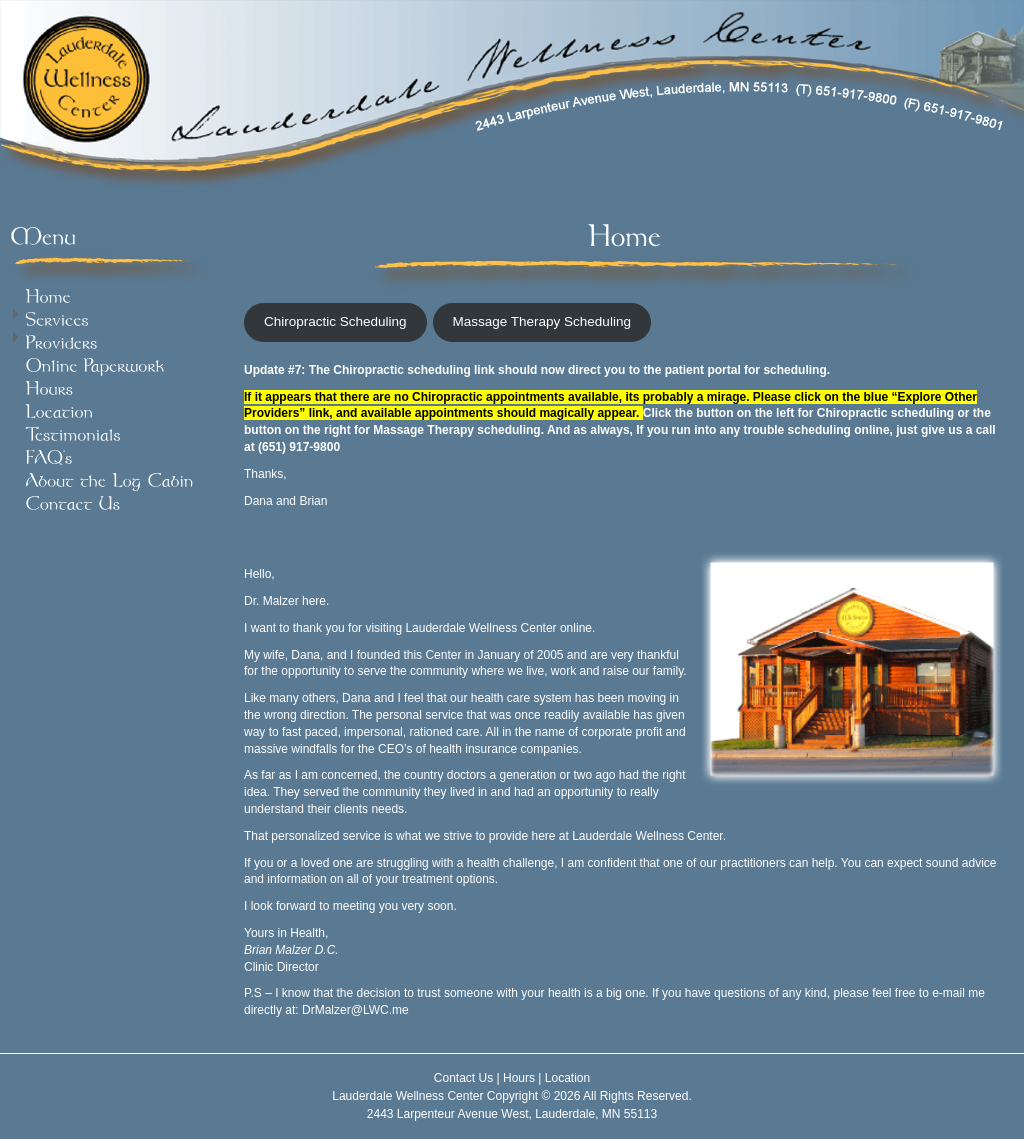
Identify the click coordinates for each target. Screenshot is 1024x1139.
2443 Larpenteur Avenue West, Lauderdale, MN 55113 (512, 1114)
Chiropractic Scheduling (335, 321)
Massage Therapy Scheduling (542, 321)
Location (567, 1078)
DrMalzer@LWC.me (355, 1010)
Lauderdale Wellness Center (407, 1096)
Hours (519, 1078)
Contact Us (463, 1078)
